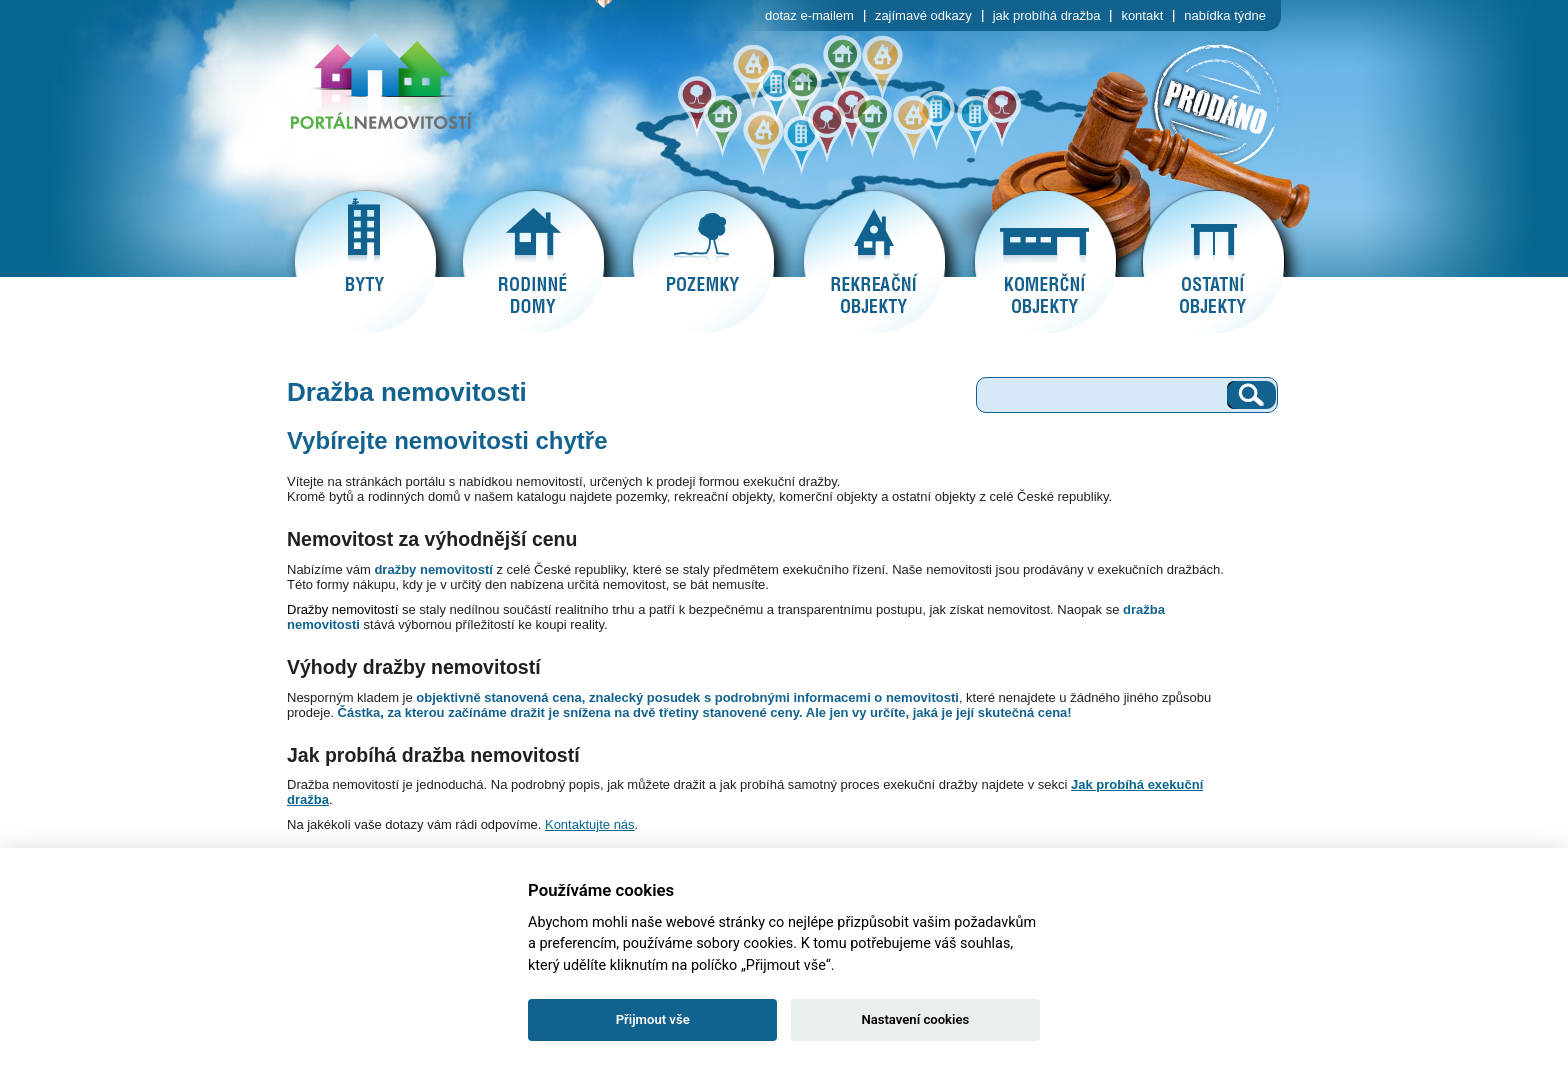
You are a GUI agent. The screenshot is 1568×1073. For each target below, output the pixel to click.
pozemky (703, 262)
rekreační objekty (874, 262)
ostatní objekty (1213, 262)
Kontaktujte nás (590, 824)
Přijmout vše (653, 1019)
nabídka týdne (1225, 15)
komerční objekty (1045, 262)
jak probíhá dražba (1047, 15)
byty (365, 262)
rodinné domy (533, 262)
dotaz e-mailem (809, 15)
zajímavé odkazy (923, 15)
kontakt (1142, 15)
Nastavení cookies (915, 1019)
